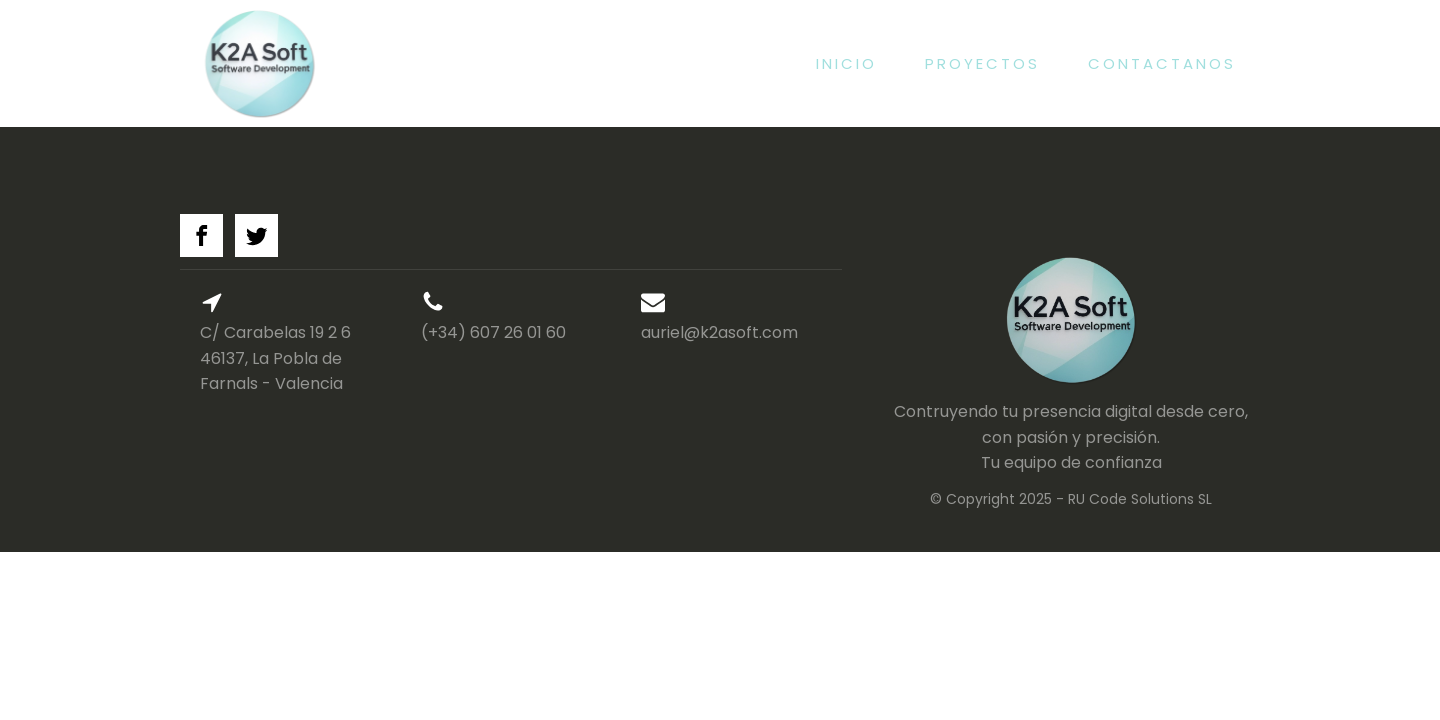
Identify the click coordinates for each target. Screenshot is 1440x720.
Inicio (846, 63)
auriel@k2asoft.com (719, 332)
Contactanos (1162, 63)
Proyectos (982, 63)
